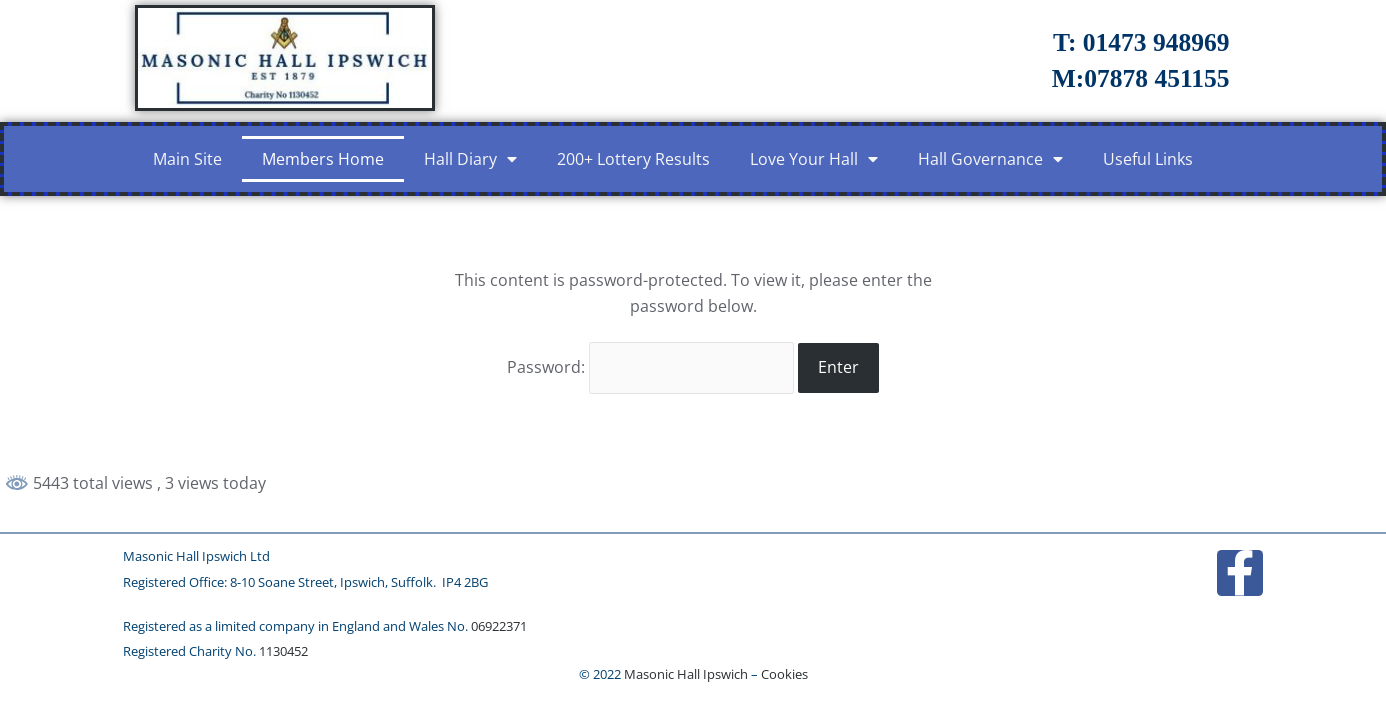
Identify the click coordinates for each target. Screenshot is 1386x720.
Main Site (187, 159)
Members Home (323, 159)
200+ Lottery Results (633, 159)
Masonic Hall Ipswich (686, 674)
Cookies (784, 674)
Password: (650, 367)
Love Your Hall (814, 159)
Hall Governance (990, 159)
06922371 (499, 626)
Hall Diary (470, 159)
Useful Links (1148, 159)
